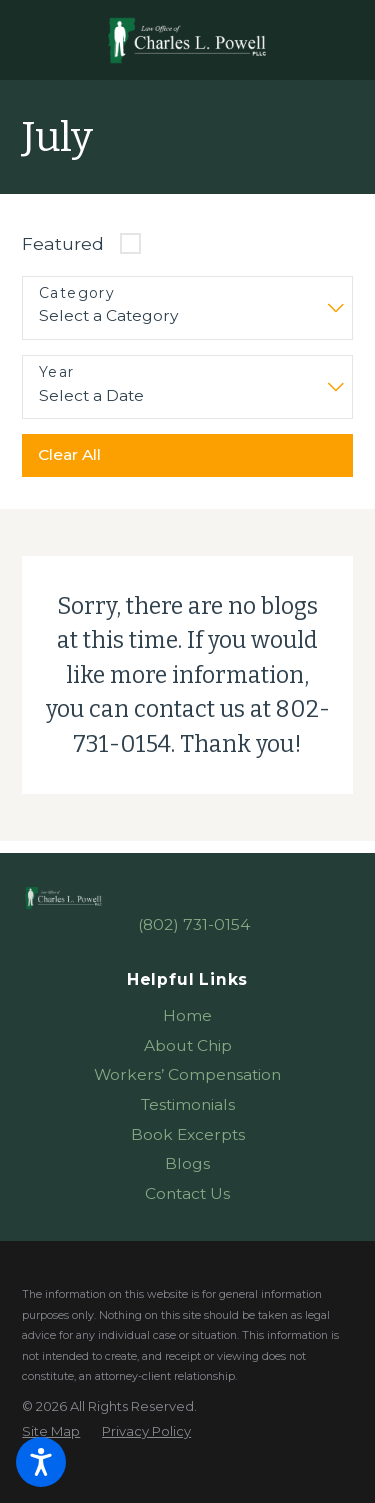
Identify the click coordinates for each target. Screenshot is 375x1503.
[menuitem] (187, 1016)
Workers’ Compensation (187, 1074)
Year (57, 372)
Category (77, 293)
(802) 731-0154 (194, 924)
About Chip (188, 1045)
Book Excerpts (188, 1134)
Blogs (187, 1163)
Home (187, 1015)
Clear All (69, 454)
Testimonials (188, 1104)
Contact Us (187, 1193)
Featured (63, 243)
